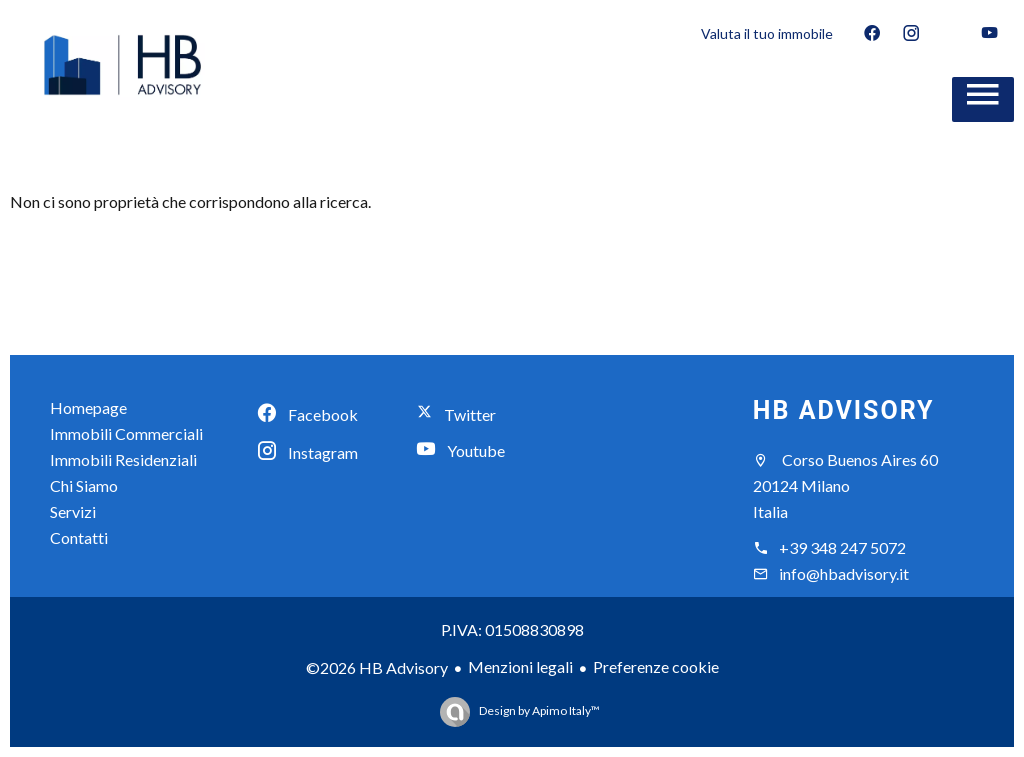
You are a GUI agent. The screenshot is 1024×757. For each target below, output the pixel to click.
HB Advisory (844, 410)
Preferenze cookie (656, 666)
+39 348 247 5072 (842, 547)
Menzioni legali (520, 666)
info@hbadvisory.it (844, 573)
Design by (538, 710)
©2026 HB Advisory (377, 667)
